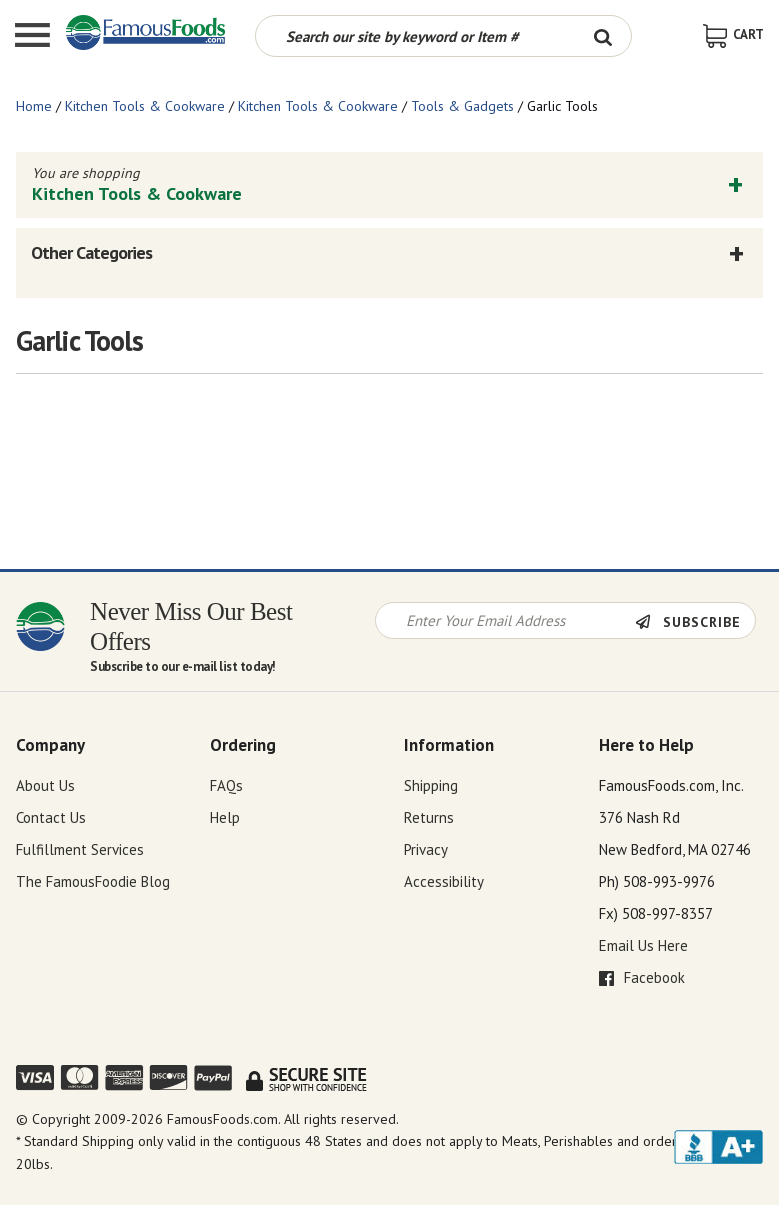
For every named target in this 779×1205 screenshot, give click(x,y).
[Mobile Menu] (32, 37)
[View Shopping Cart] (733, 34)
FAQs (226, 785)
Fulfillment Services (80, 849)
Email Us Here (643, 945)
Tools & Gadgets (462, 106)
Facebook (642, 977)
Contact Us (51, 817)
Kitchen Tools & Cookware (145, 106)
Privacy (426, 849)
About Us (45, 785)
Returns (429, 817)
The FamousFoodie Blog (93, 881)
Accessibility (444, 881)
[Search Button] (603, 36)
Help (225, 817)
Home (34, 106)
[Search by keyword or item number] (416, 36)
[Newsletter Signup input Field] (505, 620)
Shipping (431, 785)
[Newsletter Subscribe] (695, 622)
